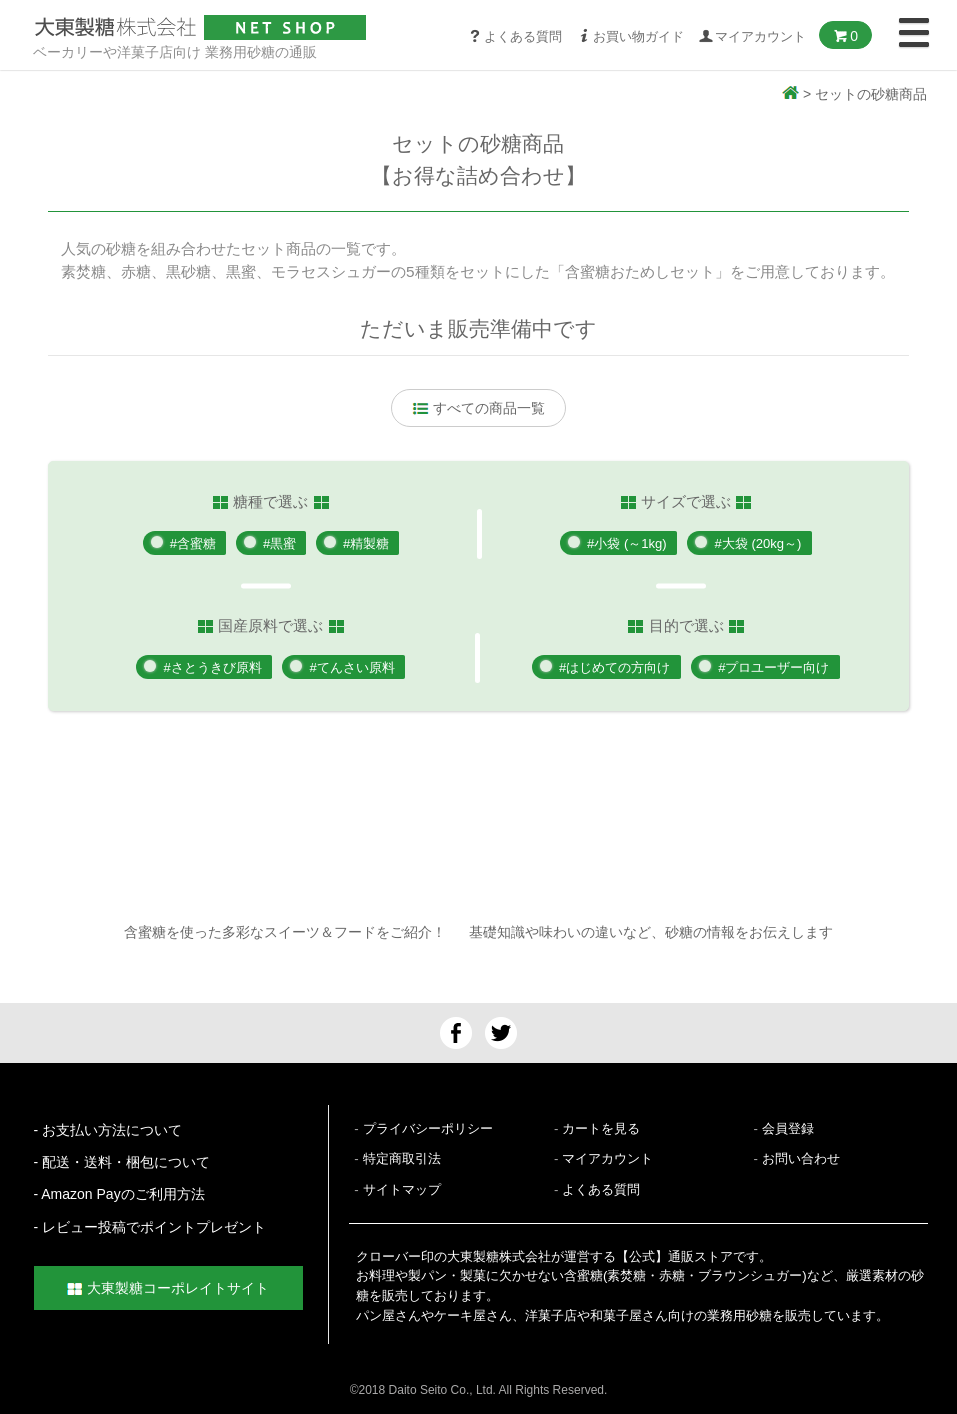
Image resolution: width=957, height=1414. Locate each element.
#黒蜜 (280, 543)
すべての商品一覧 (479, 408)
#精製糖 (371, 543)
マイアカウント (607, 1158)
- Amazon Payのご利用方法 (119, 1194)
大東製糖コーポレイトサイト (168, 1288)
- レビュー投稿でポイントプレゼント (150, 1227)
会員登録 (788, 1128)
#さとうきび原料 (212, 667)
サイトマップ (402, 1189)
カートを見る (601, 1128)
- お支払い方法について (108, 1130)
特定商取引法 (402, 1158)
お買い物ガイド (630, 36)
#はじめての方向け (614, 667)
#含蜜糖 (189, 543)
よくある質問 (514, 36)
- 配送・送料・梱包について (122, 1162)
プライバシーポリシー (428, 1128)
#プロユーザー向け (776, 667)
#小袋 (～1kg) (626, 543)
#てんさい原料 (354, 667)
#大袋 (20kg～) (761, 543)
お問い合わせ (801, 1158)
